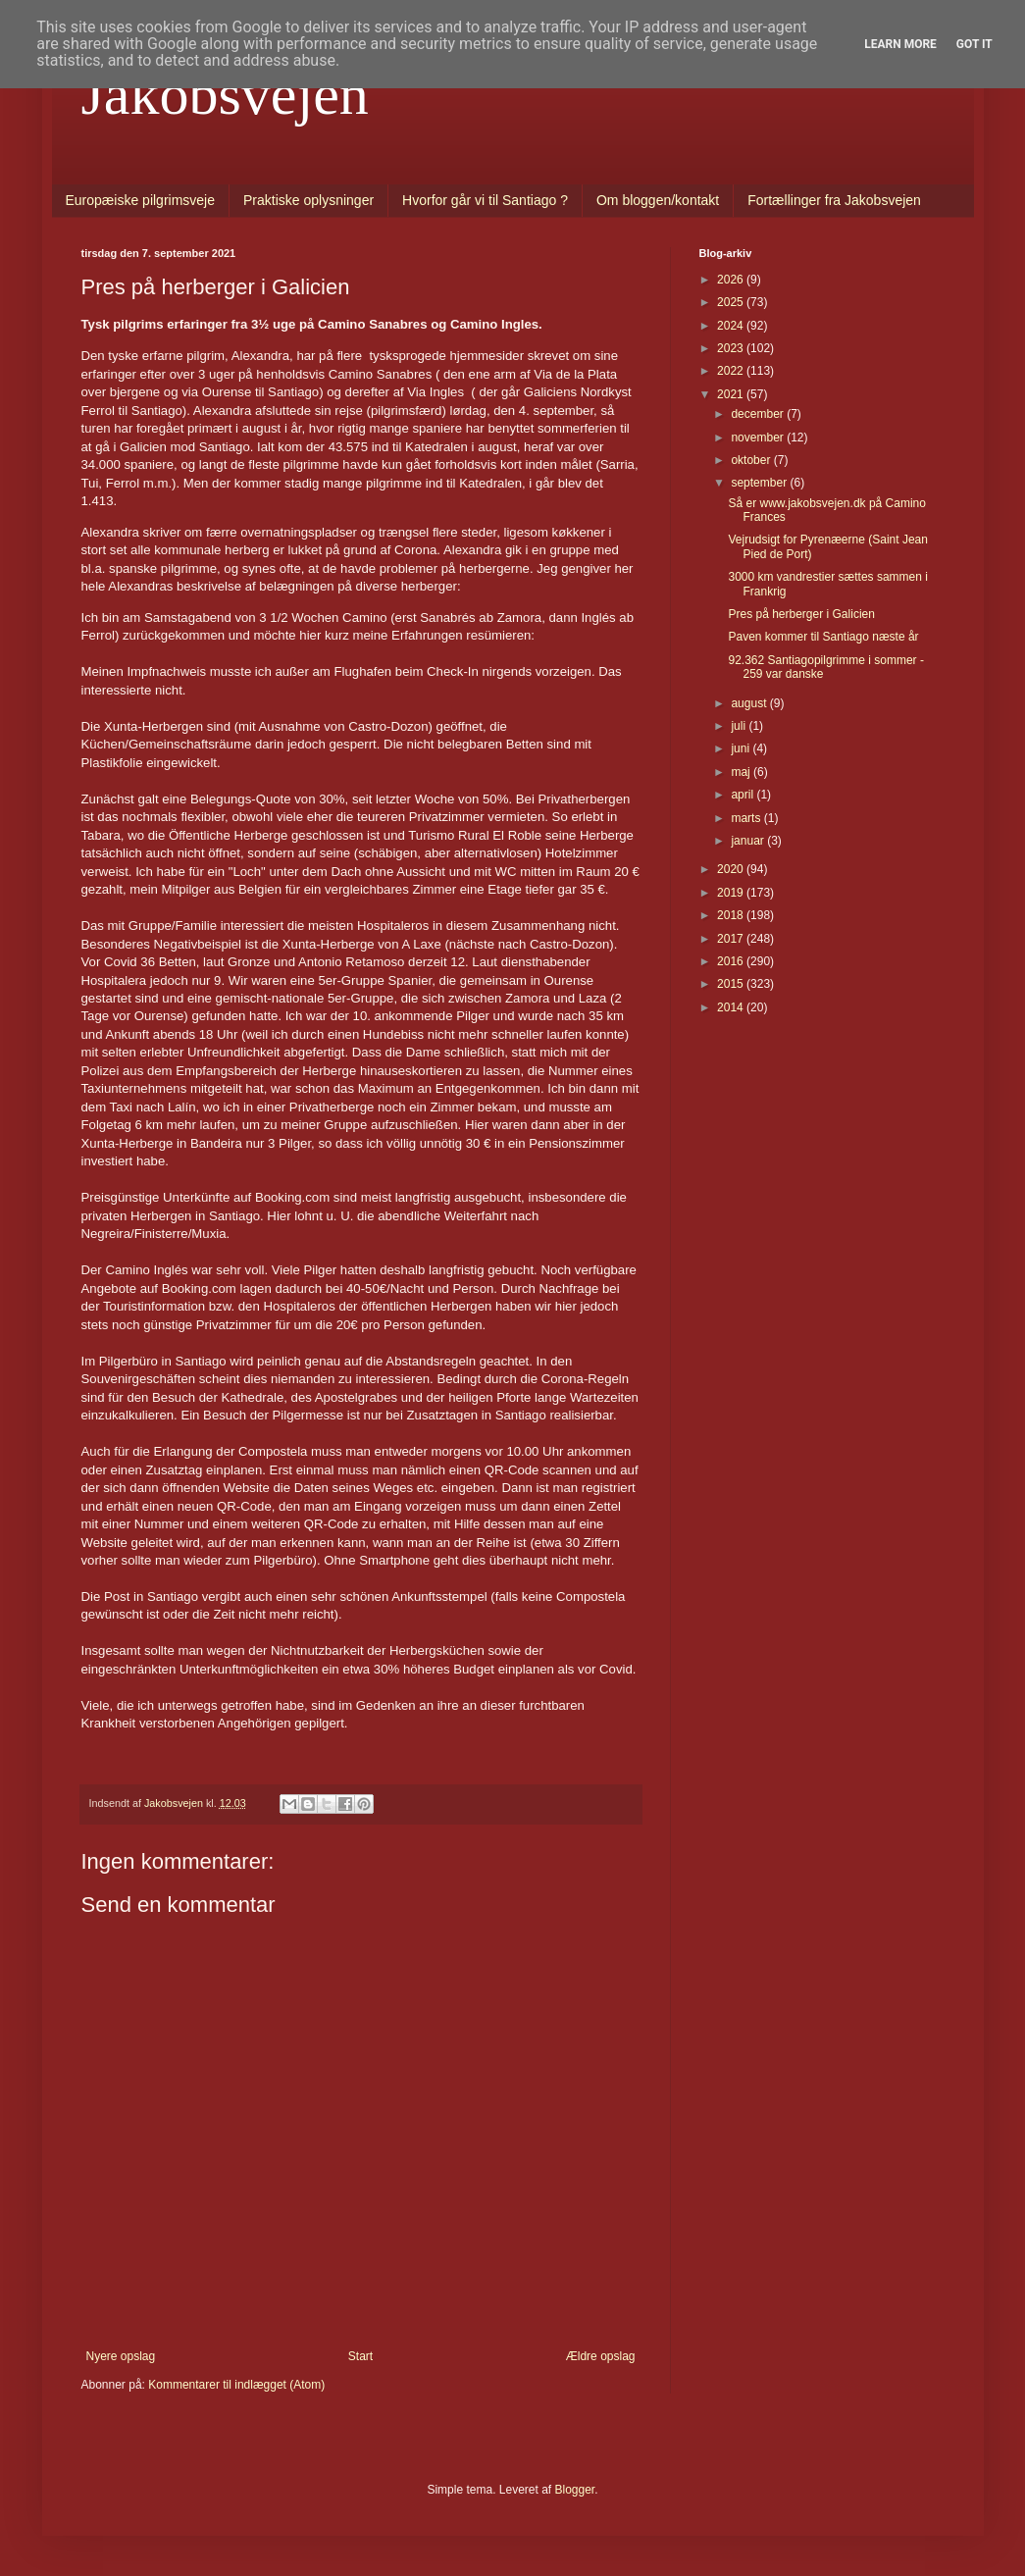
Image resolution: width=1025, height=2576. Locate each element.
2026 (731, 279)
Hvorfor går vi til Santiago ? (485, 200)
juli (739, 726)
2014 (731, 1007)
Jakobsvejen (225, 94)
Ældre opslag (601, 2356)
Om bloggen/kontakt (657, 200)
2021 (731, 394)
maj (742, 772)
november (759, 437)
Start (360, 2356)
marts (747, 818)
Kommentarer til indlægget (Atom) (236, 2385)
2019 (731, 893)
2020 (731, 869)
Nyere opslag (121, 2356)
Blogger (575, 2490)
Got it (974, 44)
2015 (731, 984)
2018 (731, 915)
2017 (731, 939)
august (750, 703)
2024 (731, 326)
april (743, 794)
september (760, 482)
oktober (752, 460)
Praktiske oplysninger (308, 200)
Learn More (900, 44)
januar (749, 841)
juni (741, 748)
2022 (731, 371)
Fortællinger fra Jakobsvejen (834, 200)
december (759, 414)
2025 (731, 302)
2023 (731, 348)
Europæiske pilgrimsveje (141, 200)
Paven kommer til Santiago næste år (823, 637)
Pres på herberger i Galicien (801, 614)
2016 (731, 961)
